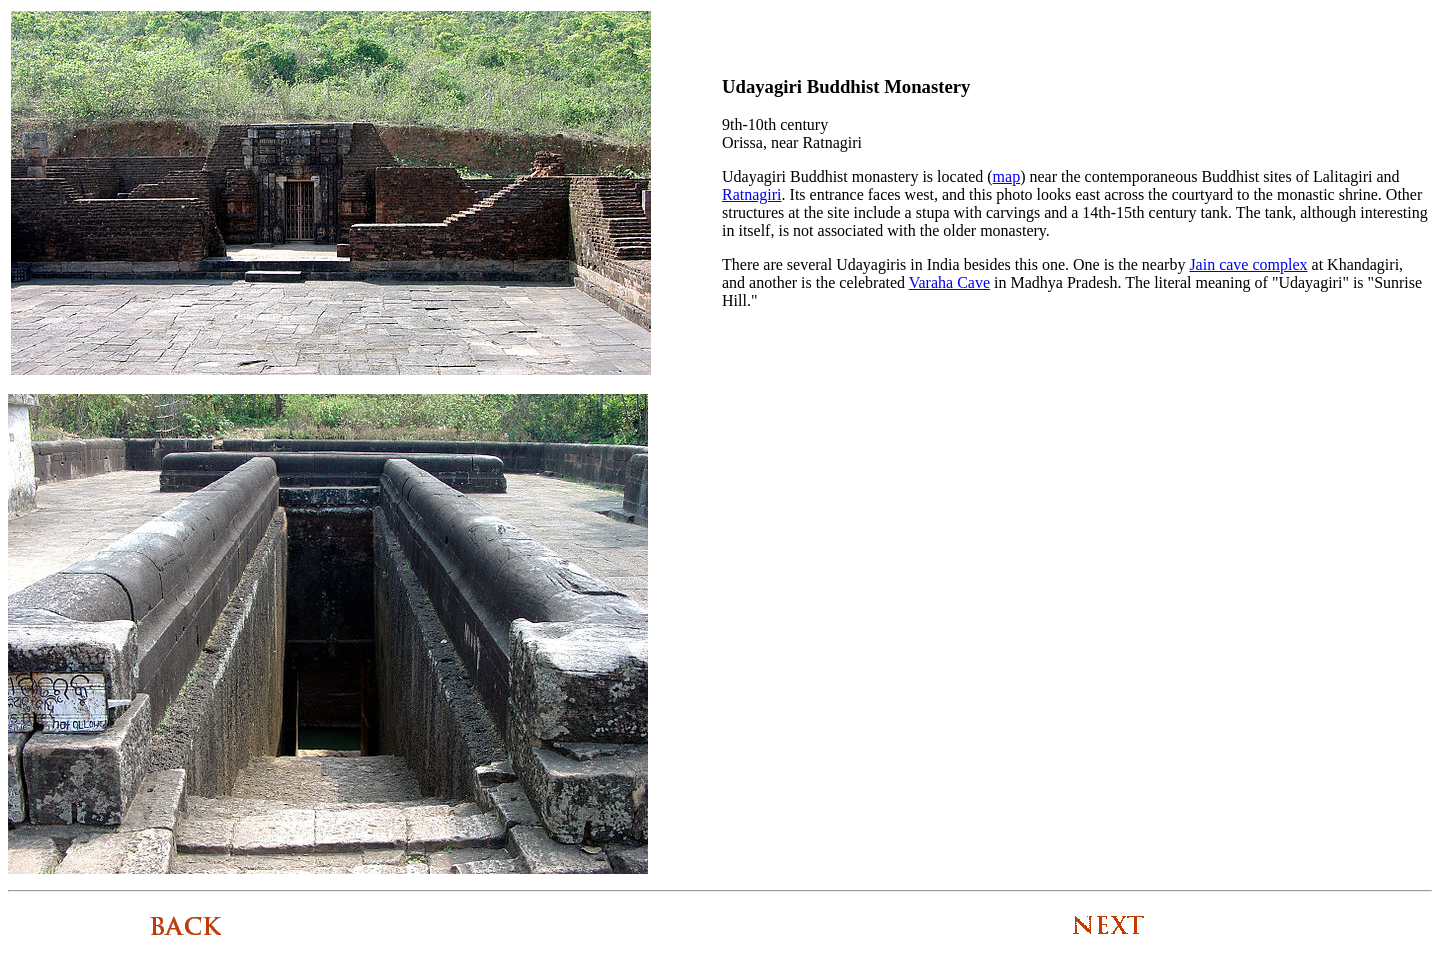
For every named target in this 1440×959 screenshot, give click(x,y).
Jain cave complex (1248, 264)
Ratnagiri (752, 194)
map (1007, 176)
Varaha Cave (949, 282)
